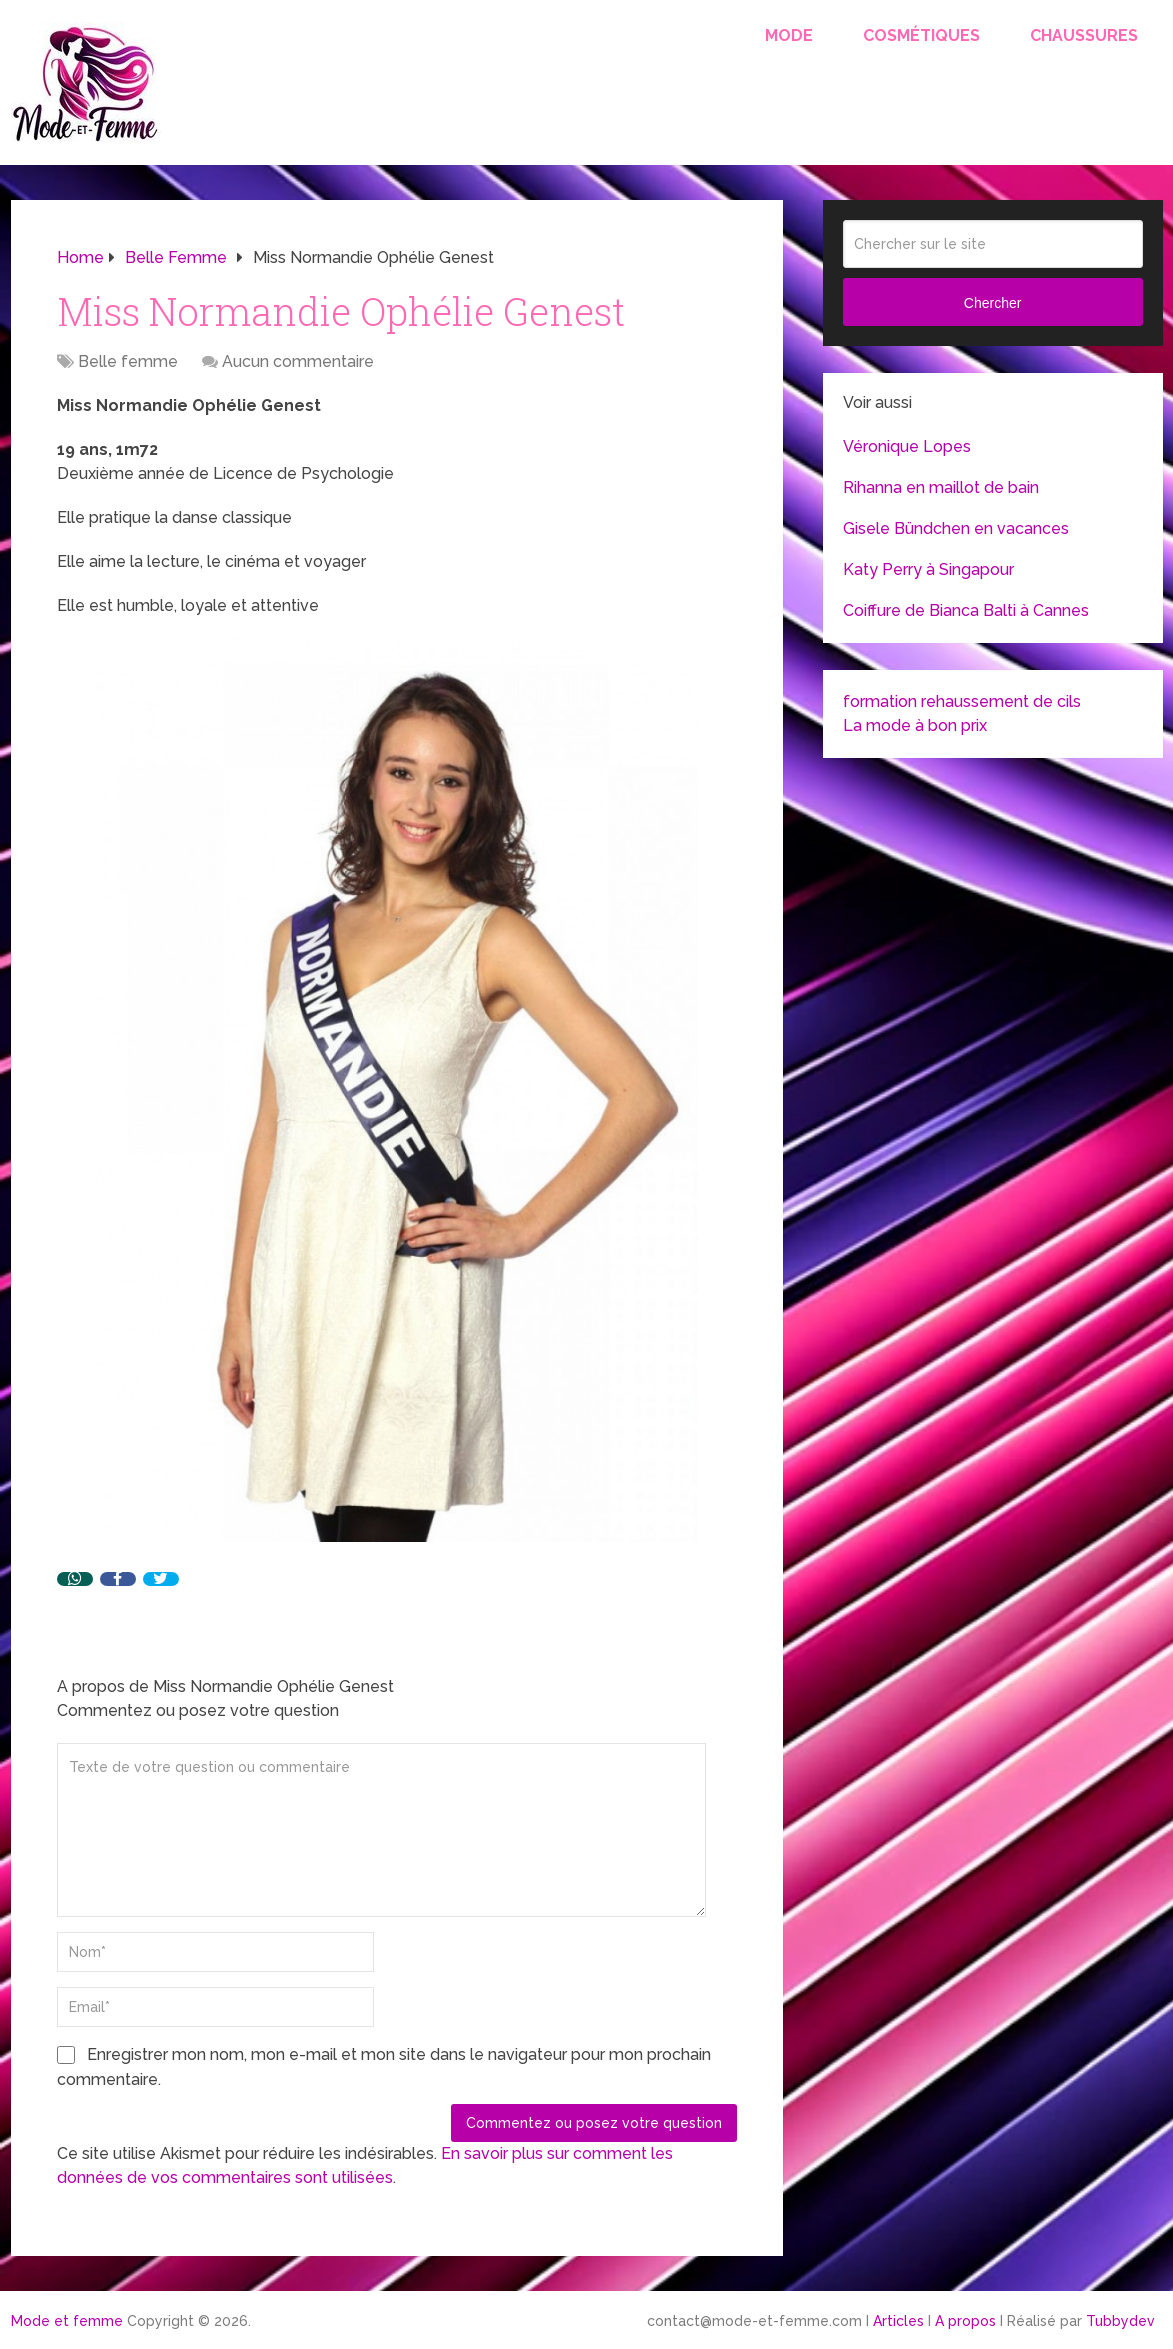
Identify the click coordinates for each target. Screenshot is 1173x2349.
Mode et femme (67, 2321)
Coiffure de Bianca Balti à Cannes (966, 610)
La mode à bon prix (915, 725)
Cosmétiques (921, 35)
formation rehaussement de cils (962, 701)
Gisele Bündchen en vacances (956, 528)
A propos (965, 2321)
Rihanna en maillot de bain (941, 487)
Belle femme (128, 361)
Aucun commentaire (298, 361)
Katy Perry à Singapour (928, 569)
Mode (789, 35)
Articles (898, 2321)
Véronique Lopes (907, 446)
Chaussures (1084, 35)
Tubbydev (1120, 2321)
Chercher (993, 303)
